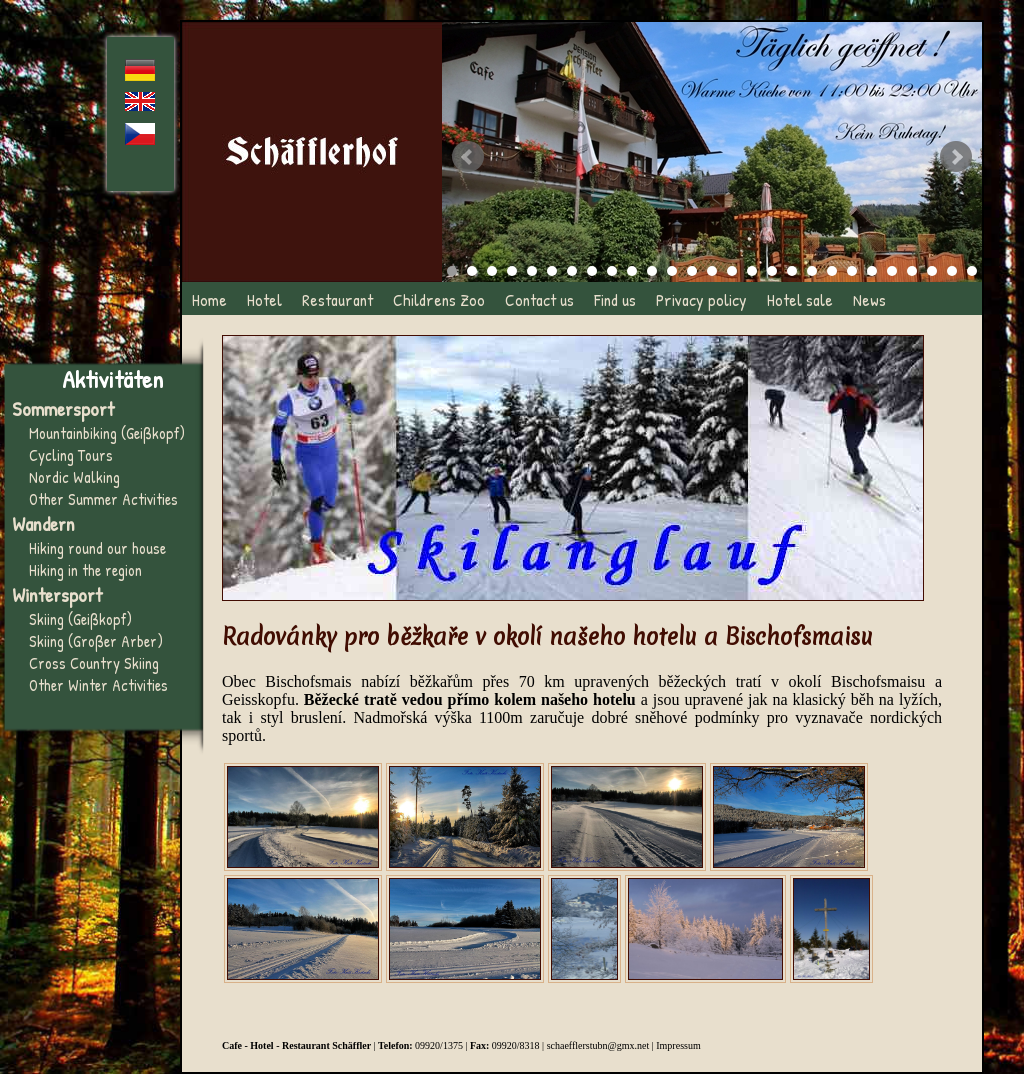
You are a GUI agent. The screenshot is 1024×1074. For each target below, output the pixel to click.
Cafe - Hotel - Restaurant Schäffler (296, 1045)
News (869, 299)
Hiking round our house (97, 548)
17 (772, 271)
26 (952, 271)
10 (632, 271)
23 (892, 271)
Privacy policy (701, 299)
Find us (615, 299)
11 (652, 271)
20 (832, 271)
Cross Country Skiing (94, 663)
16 (752, 271)
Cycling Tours (71, 455)
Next (956, 157)
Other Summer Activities (103, 499)
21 (852, 271)
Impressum (678, 1045)
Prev (468, 157)
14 (712, 271)
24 (912, 271)
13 (692, 271)
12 (672, 271)
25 (932, 271)
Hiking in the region (85, 570)
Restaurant (337, 299)
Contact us (539, 299)
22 (872, 271)
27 (972, 271)
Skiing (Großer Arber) (96, 641)
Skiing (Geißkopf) (80, 619)
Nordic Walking (74, 477)
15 (732, 271)
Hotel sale (800, 299)
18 (792, 271)
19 (812, 271)
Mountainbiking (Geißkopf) (107, 433)
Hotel (264, 299)
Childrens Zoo (439, 299)
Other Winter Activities (98, 685)
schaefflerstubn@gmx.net (598, 1045)
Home (209, 299)
